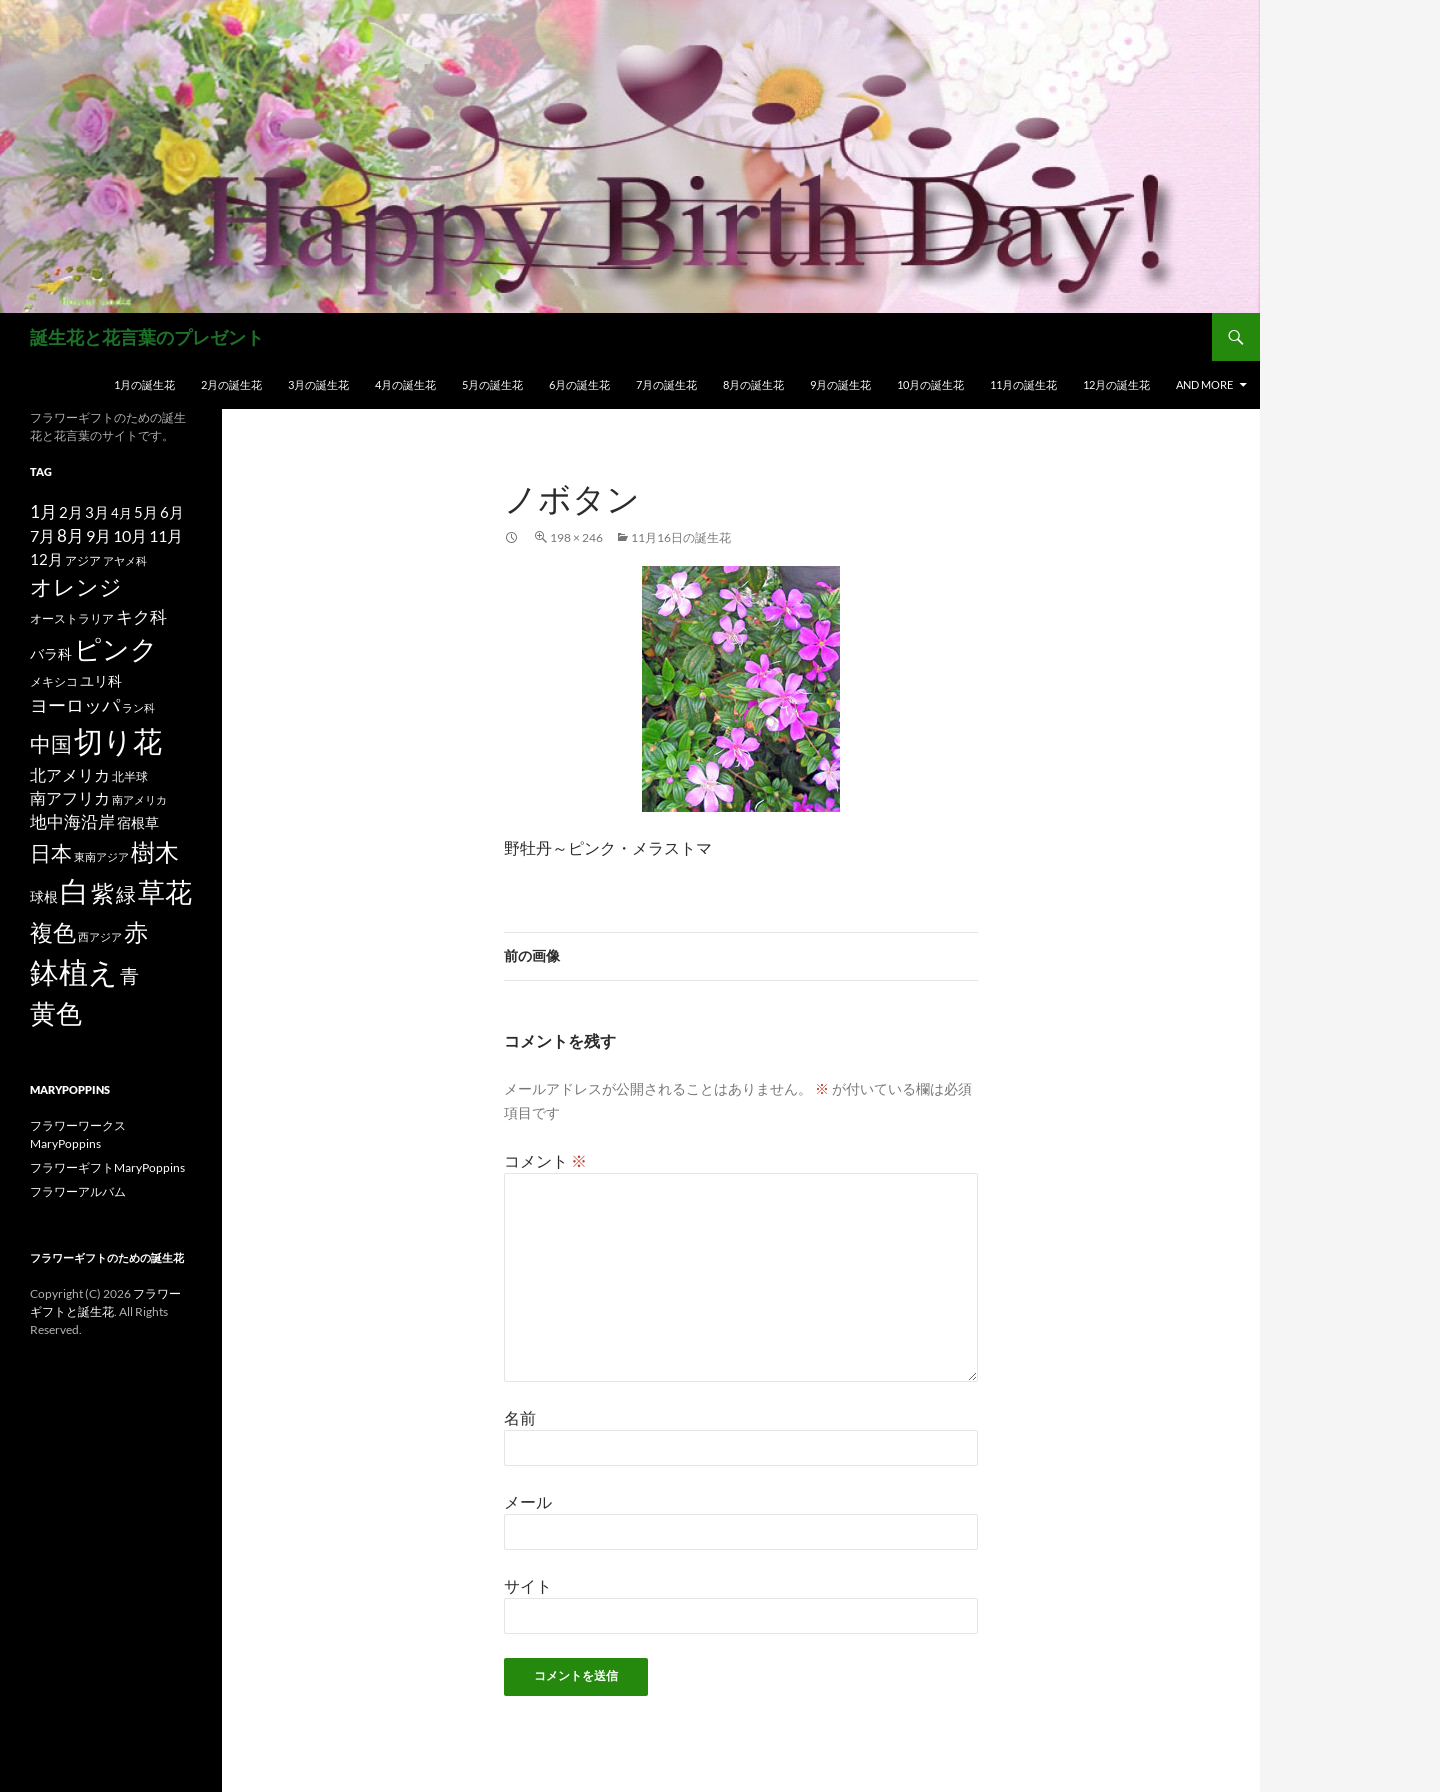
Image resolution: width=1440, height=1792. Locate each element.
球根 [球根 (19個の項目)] (44, 896)
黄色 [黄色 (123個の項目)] (56, 1013)
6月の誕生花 (579, 384)
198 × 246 (576, 537)
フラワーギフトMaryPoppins (107, 1167)
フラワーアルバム (78, 1191)
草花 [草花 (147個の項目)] (165, 891)
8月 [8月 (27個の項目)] (70, 536)
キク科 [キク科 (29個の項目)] (141, 616)
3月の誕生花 (318, 384)
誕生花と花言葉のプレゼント (147, 337)
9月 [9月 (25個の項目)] (98, 535)
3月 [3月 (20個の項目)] (97, 512)
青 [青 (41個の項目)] (129, 975)
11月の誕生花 (1023, 384)
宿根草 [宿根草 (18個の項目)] (138, 822)
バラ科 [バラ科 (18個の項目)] (51, 653)
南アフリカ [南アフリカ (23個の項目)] (70, 798)
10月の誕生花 (930, 384)
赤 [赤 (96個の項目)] (136, 931)
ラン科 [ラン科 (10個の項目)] (138, 707)
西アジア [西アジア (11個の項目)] (100, 936)
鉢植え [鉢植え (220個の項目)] (74, 971)
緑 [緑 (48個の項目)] (126, 894)
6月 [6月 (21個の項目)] (172, 512)
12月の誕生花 (1116, 384)
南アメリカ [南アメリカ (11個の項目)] (139, 799)
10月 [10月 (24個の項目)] (130, 535)
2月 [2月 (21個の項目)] (71, 512)
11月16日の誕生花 (681, 537)
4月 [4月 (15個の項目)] (121, 513)
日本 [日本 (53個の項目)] (51, 853)
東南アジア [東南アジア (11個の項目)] (101, 856)
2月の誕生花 (231, 384)
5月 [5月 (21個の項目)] (146, 512)
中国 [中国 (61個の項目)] (51, 744)
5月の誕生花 (492, 384)
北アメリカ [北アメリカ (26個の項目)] (70, 774)
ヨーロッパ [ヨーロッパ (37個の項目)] (75, 705)
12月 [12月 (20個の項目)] (46, 559)
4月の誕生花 (405, 384)
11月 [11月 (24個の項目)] (166, 535)
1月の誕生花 (144, 384)
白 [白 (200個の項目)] (74, 891)
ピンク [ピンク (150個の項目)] (116, 648)
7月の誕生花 (666, 384)
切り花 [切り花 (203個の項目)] (118, 740)
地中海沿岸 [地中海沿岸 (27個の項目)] (72, 822)
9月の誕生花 (840, 384)
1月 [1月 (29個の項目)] (43, 511)
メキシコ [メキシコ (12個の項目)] (54, 681)
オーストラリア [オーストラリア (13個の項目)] (72, 618)
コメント (545, 1160)
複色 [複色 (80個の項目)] (53, 932)
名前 (520, 1417)
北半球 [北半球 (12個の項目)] (130, 776)
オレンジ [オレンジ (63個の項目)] (76, 587)
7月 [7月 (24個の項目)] (42, 535)
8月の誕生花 (753, 384)
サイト (528, 1585)
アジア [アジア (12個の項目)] (83, 560)
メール (528, 1501)
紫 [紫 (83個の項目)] (102, 893)
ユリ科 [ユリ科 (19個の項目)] (101, 680)
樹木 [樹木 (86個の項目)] (155, 852)
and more (1204, 384)
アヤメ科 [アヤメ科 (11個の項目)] (125, 560)
